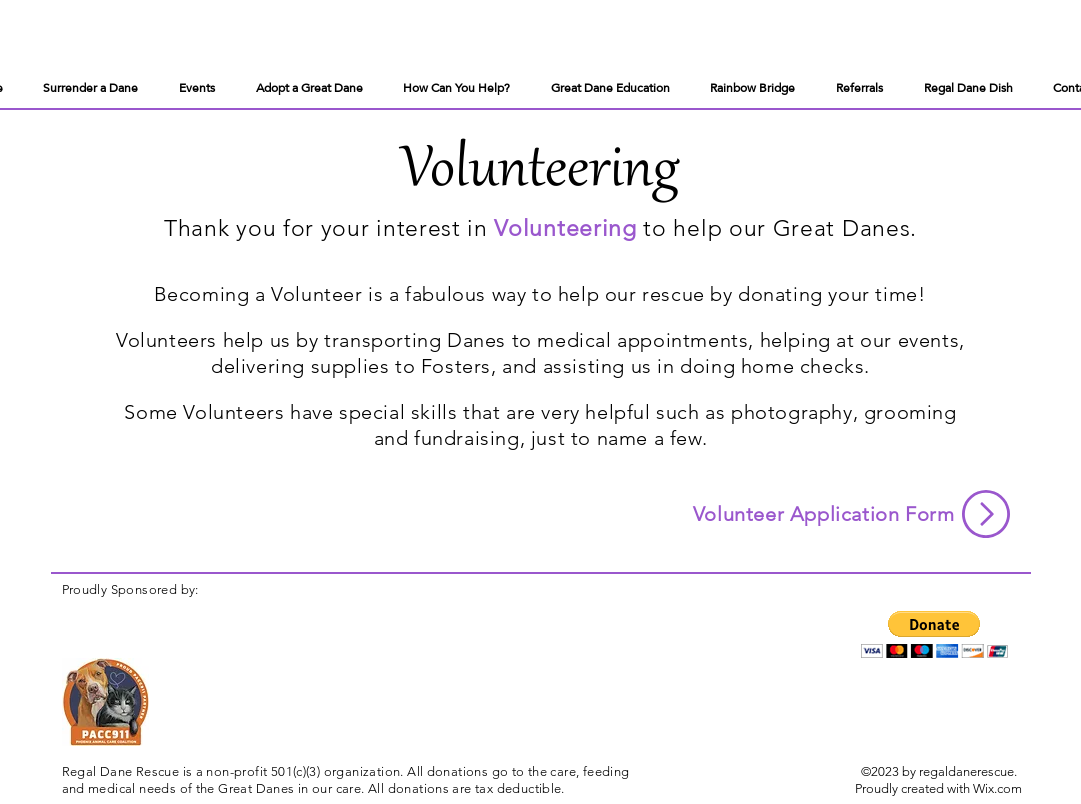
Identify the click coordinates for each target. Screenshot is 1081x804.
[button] (934, 634)
